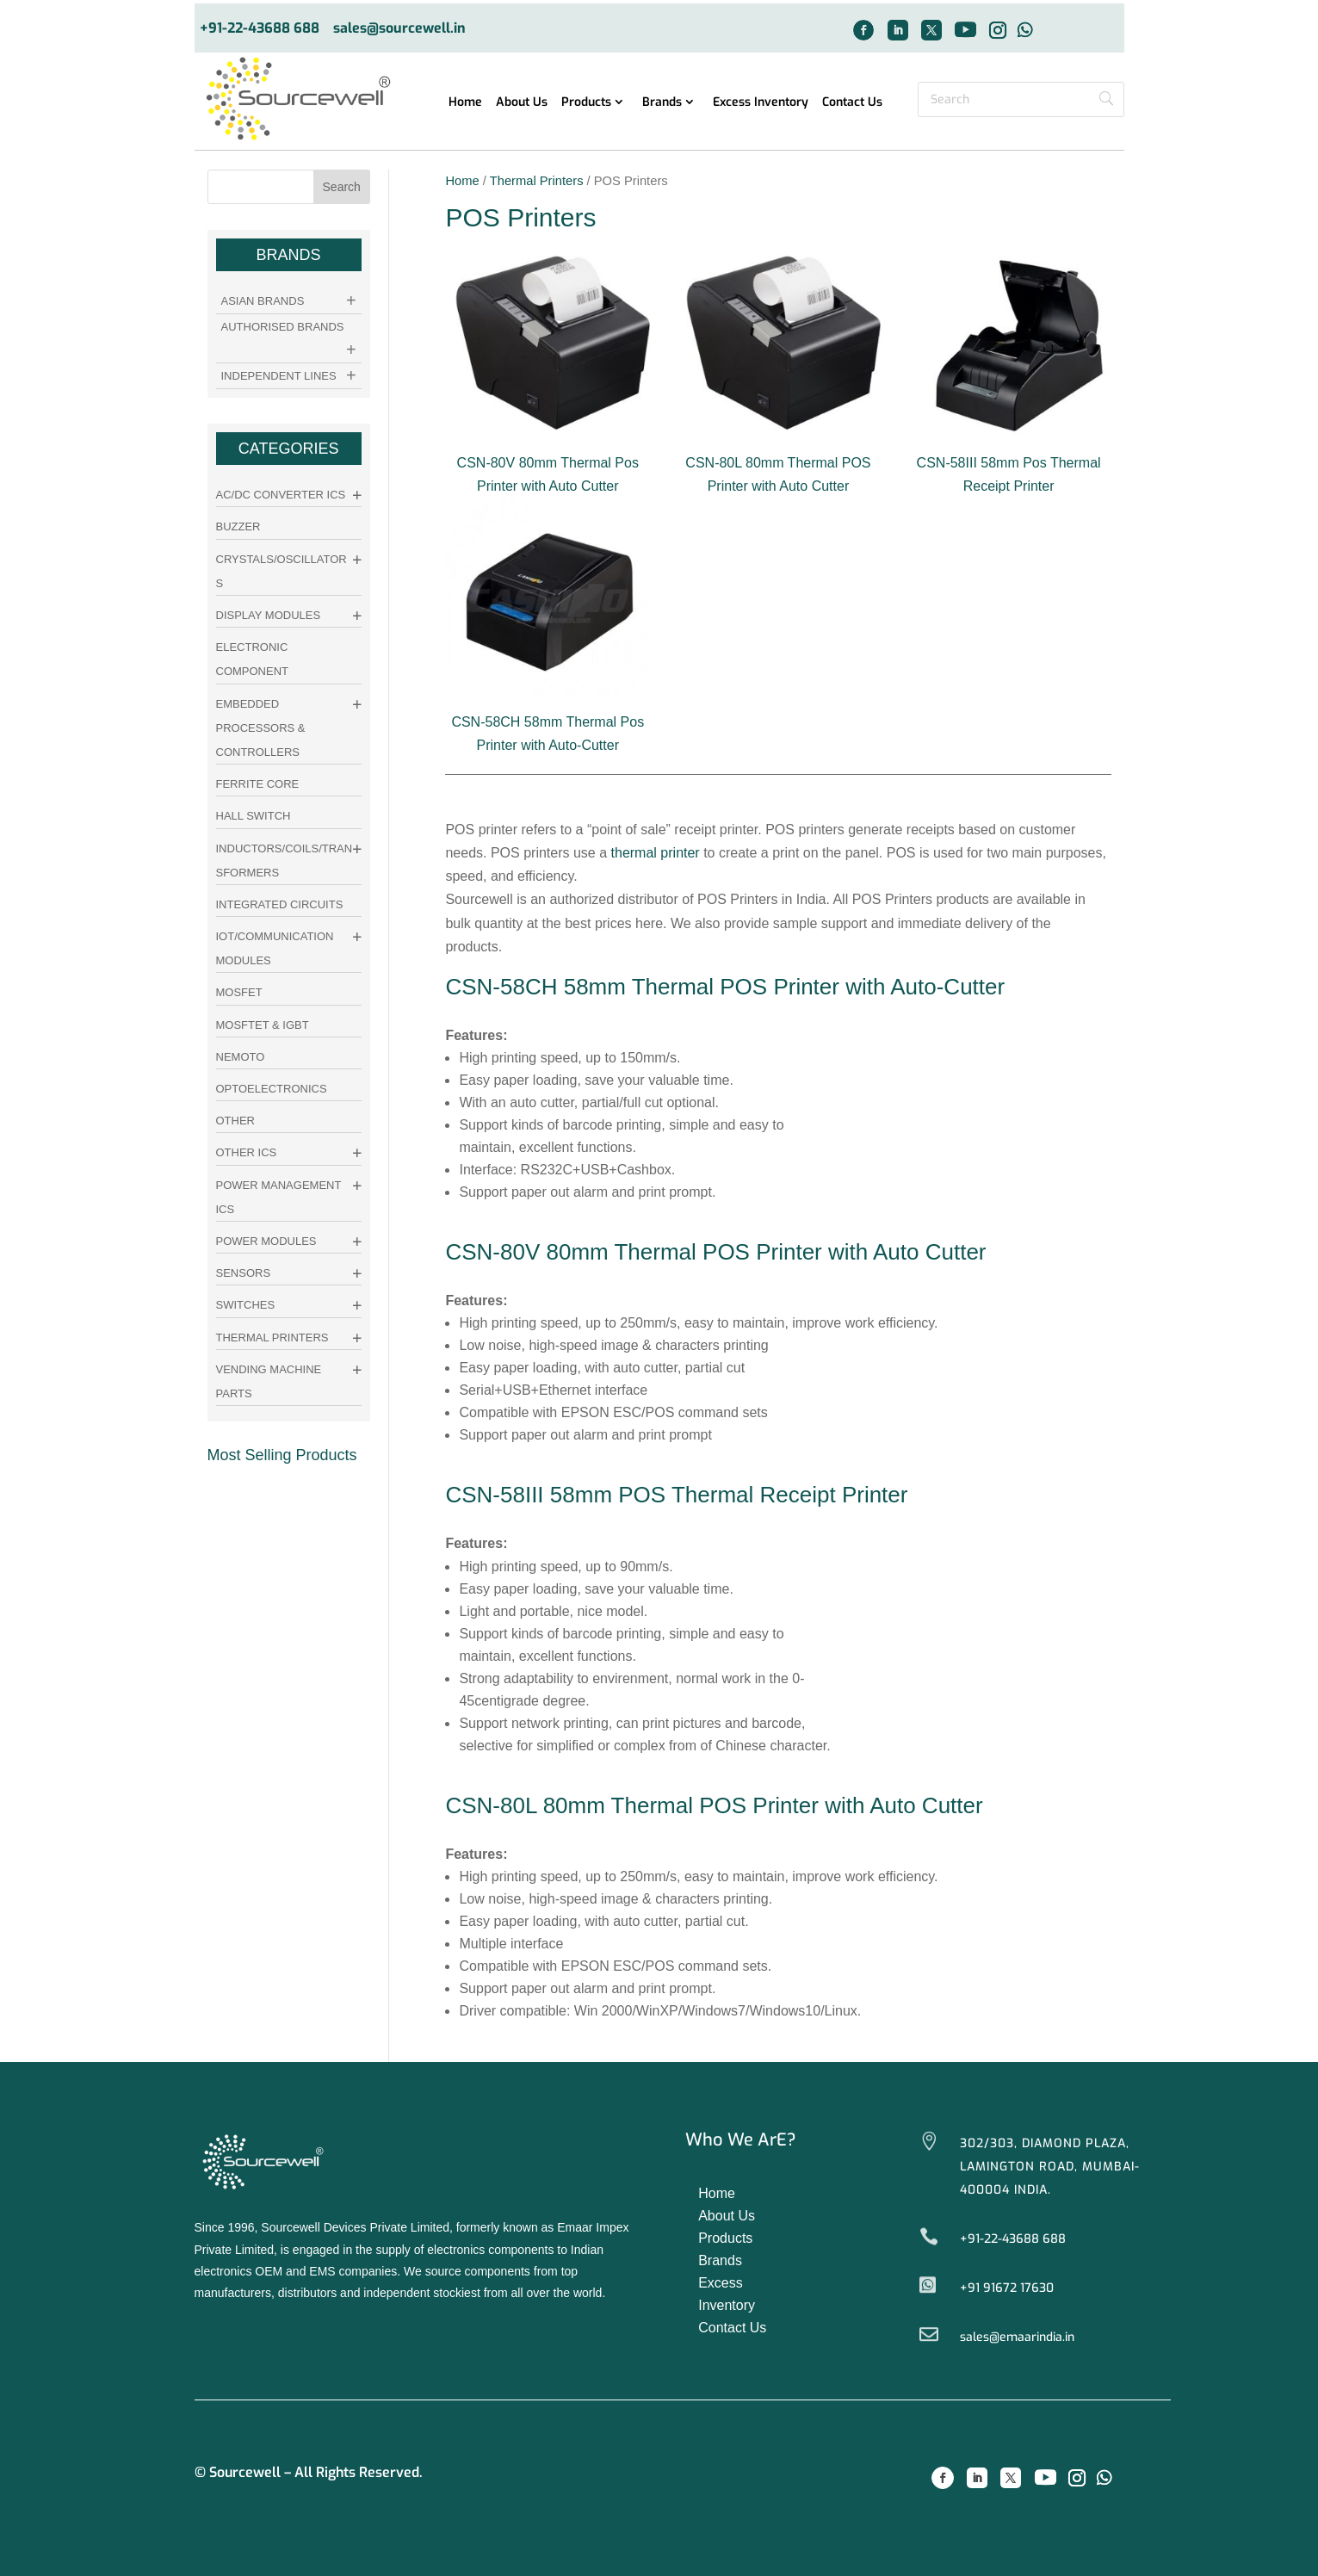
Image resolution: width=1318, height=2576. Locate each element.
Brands (662, 103)
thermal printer (655, 852)
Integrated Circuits (279, 904)
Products (586, 103)
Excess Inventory (760, 103)
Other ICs (246, 1152)
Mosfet (239, 992)
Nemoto (240, 1056)
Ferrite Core (258, 783)
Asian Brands (263, 300)
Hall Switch (253, 815)
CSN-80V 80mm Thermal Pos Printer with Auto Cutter (547, 462)
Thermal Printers (537, 181)
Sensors (243, 1272)
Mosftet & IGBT (262, 1025)
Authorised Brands (282, 326)
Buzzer (238, 526)
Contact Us (852, 103)
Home (465, 103)
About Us (522, 103)
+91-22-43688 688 (259, 29)
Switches (245, 1304)
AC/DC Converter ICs (281, 494)
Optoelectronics (271, 1088)
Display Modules (268, 615)
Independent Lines (279, 375)
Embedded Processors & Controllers (261, 728)
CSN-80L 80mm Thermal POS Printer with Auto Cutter (778, 462)
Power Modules (266, 1241)
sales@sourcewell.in (399, 29)
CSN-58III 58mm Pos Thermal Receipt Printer (1009, 462)
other (236, 1120)
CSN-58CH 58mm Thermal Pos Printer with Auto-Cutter (547, 721)
